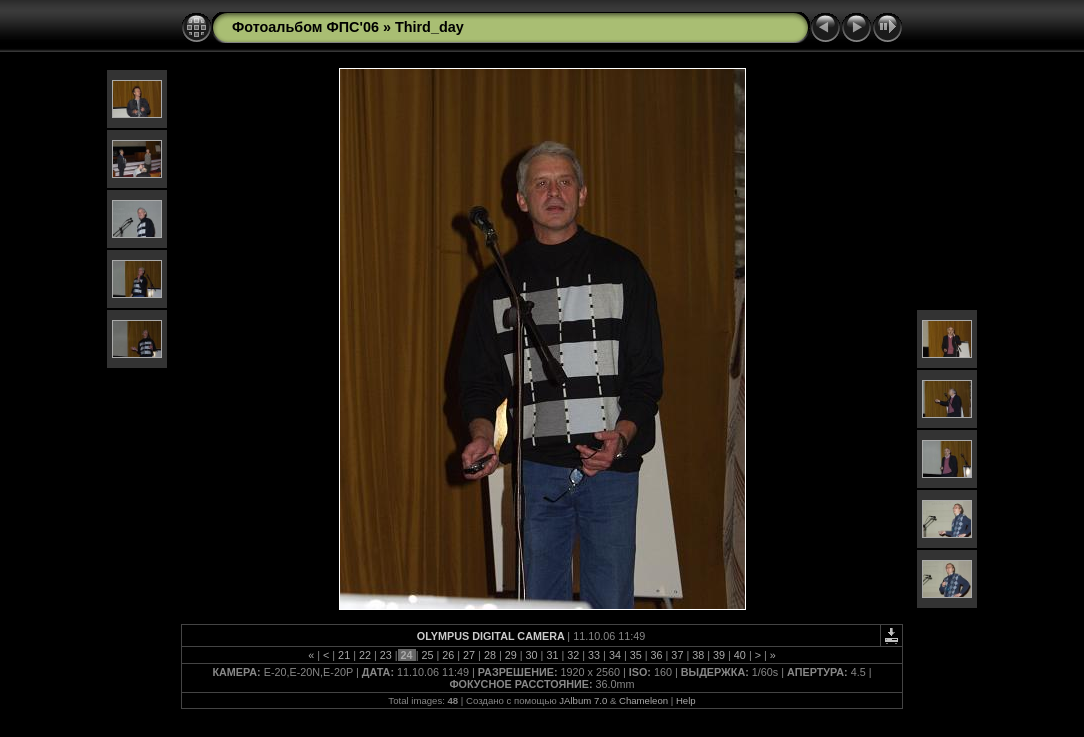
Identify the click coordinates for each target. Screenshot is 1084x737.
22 (365, 655)
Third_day (429, 27)
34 (615, 655)
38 (698, 655)
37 (677, 655)
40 (740, 655)
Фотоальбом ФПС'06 (305, 27)
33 (594, 655)
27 (469, 655)
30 (532, 655)
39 (719, 655)
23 (386, 655)
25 (427, 655)
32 (573, 655)
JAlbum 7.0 (583, 700)
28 (490, 655)
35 (636, 655)
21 (344, 655)
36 (657, 655)
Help (686, 700)
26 (448, 655)
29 (511, 655)
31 (552, 655)
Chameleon (643, 700)
